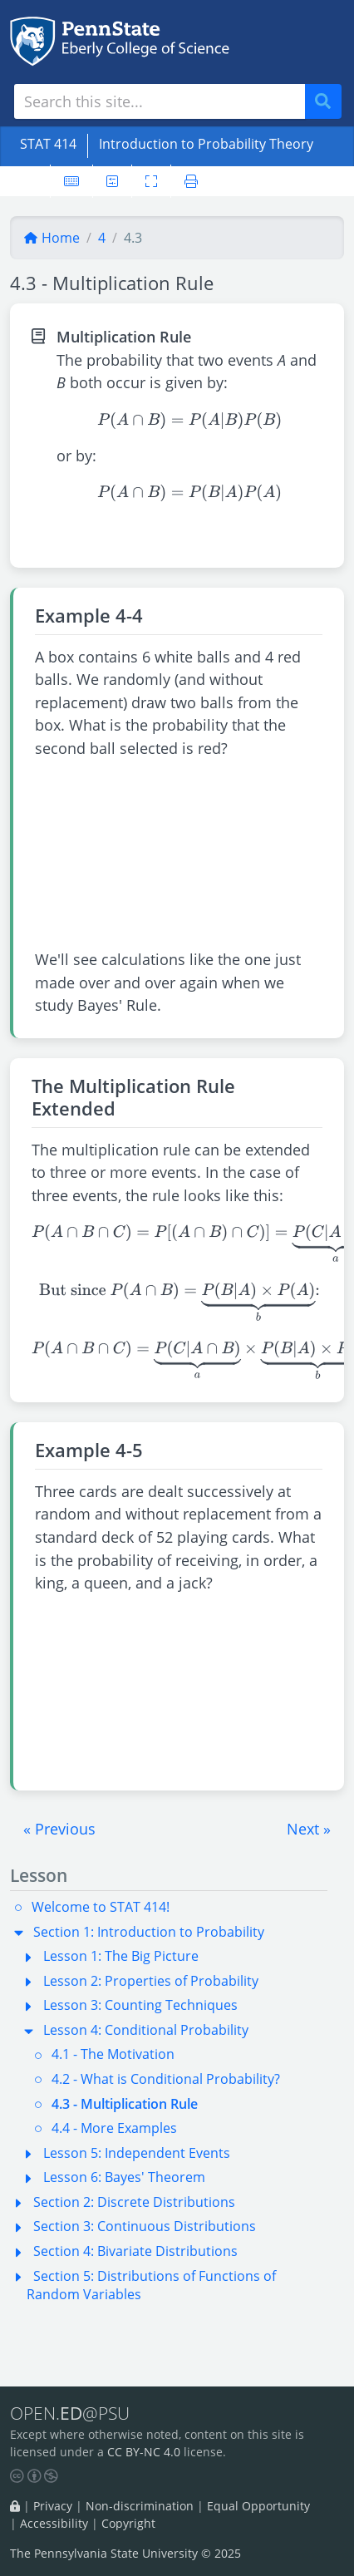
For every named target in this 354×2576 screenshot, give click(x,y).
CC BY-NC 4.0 (143, 2452)
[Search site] (159, 101)
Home (51, 238)
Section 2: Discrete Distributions (134, 2202)
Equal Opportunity (258, 2506)
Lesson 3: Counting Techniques (140, 2005)
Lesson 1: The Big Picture (121, 1956)
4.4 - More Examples (114, 2128)
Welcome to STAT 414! (101, 1907)
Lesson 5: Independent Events (136, 2153)
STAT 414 (48, 144)
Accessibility (54, 2523)
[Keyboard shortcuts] (71, 181)
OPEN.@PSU (70, 2413)
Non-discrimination (140, 2506)
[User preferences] (112, 181)
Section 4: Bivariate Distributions (135, 2251)
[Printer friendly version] (191, 181)
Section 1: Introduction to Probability (148, 1932)
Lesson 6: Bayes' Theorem (124, 2177)
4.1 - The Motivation (113, 2054)
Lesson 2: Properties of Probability (150, 1981)
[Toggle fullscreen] (151, 181)
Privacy (52, 2506)
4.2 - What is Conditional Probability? (166, 2079)
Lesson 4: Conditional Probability (145, 2030)
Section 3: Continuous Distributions (144, 2226)
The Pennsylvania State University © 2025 (125, 2553)
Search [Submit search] (329, 101)
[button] (59, 1828)
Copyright (128, 2523)
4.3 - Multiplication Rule (125, 2104)
